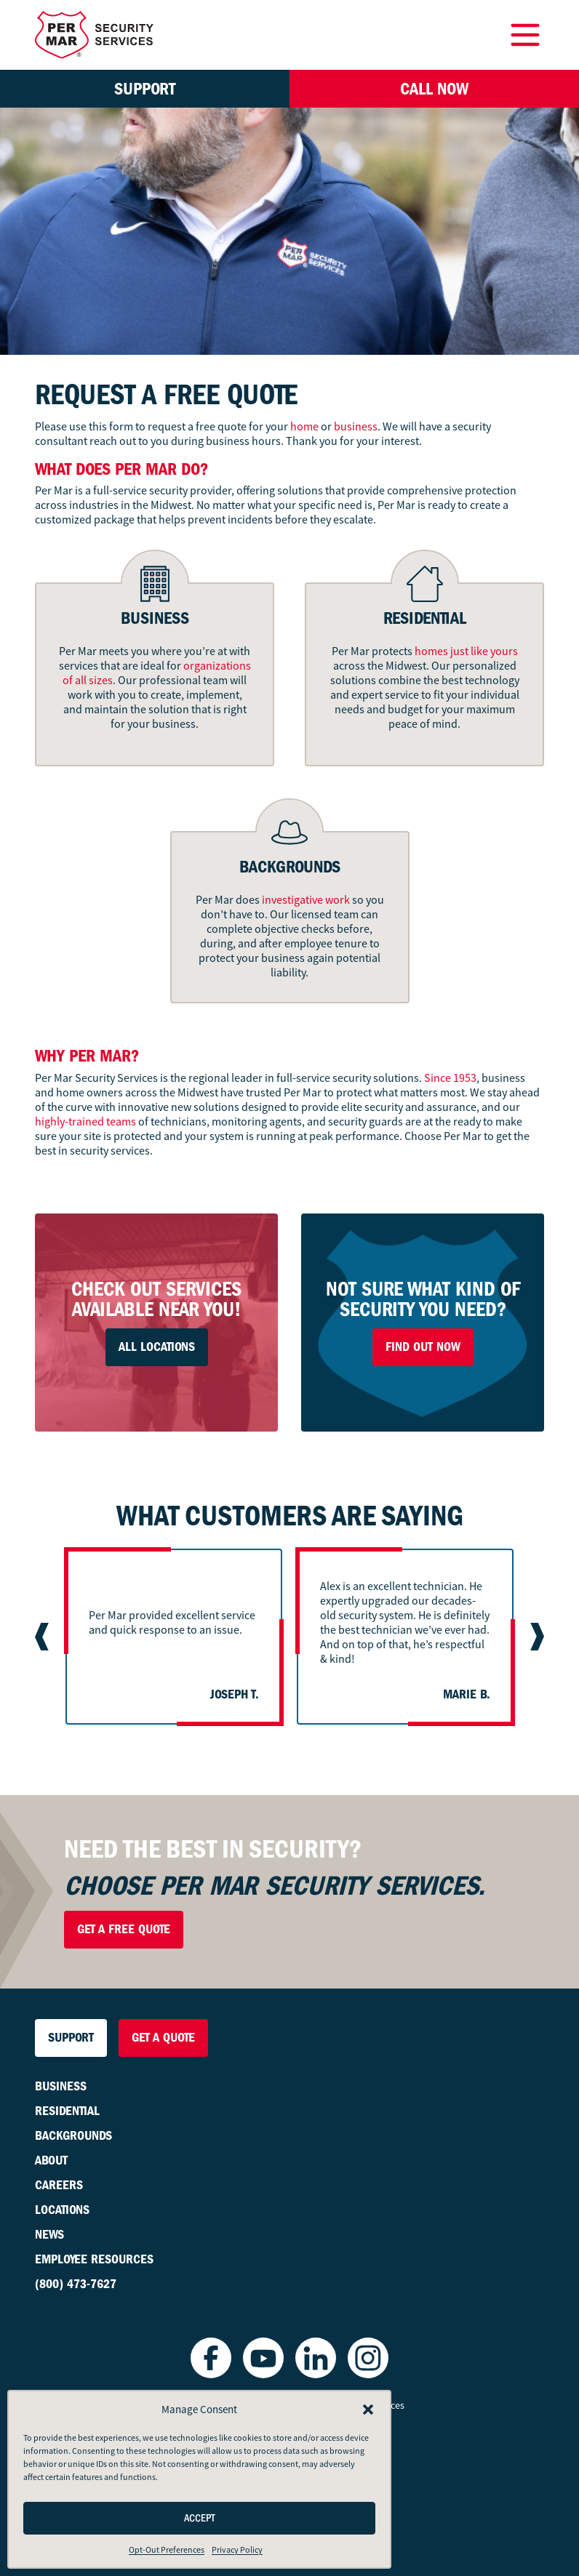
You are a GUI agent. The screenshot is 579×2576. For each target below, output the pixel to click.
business (356, 427)
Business (61, 2086)
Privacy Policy (237, 2550)
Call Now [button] (434, 89)
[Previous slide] (43, 1636)
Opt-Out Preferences (166, 2550)
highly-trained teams (85, 1122)
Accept (199, 2518)
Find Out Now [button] (423, 1347)
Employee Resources (94, 2259)
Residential (67, 2111)
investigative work (306, 900)
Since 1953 (450, 1078)
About (51, 2160)
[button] (368, 2409)
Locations (62, 2210)
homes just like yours (466, 651)
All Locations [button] (157, 1347)
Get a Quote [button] (163, 2037)
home (304, 427)
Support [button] (144, 89)
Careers (59, 2185)
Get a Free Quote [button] (123, 1929)
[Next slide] (535, 1636)
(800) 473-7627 (75, 2284)
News (49, 2234)
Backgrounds (73, 2135)
